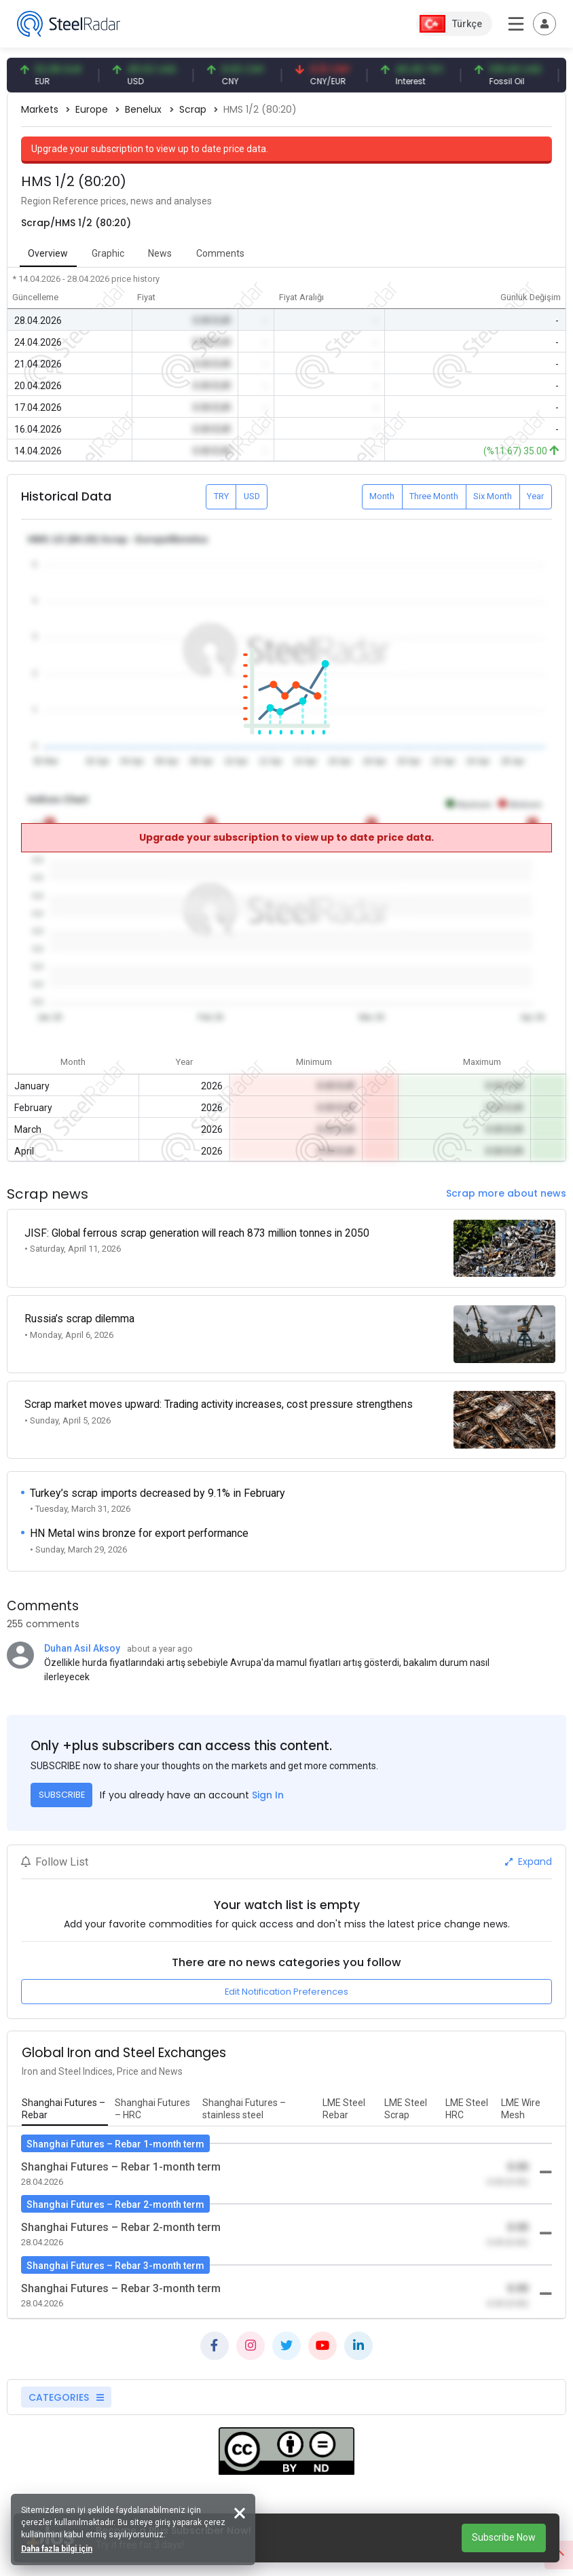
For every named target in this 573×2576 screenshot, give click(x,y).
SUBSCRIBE (62, 1776)
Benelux (143, 109)
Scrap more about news (506, 1193)
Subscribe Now (504, 2537)
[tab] (65, 2091)
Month (381, 496)
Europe (91, 109)
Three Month (433, 496)
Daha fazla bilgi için (59, 2546)
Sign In (268, 1776)
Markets (39, 109)
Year (535, 496)
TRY (221, 496)
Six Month (492, 496)
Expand (528, 1843)
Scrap (192, 109)
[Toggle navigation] (544, 23)
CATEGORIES (66, 2378)
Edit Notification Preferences (286, 1972)
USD (252, 496)
